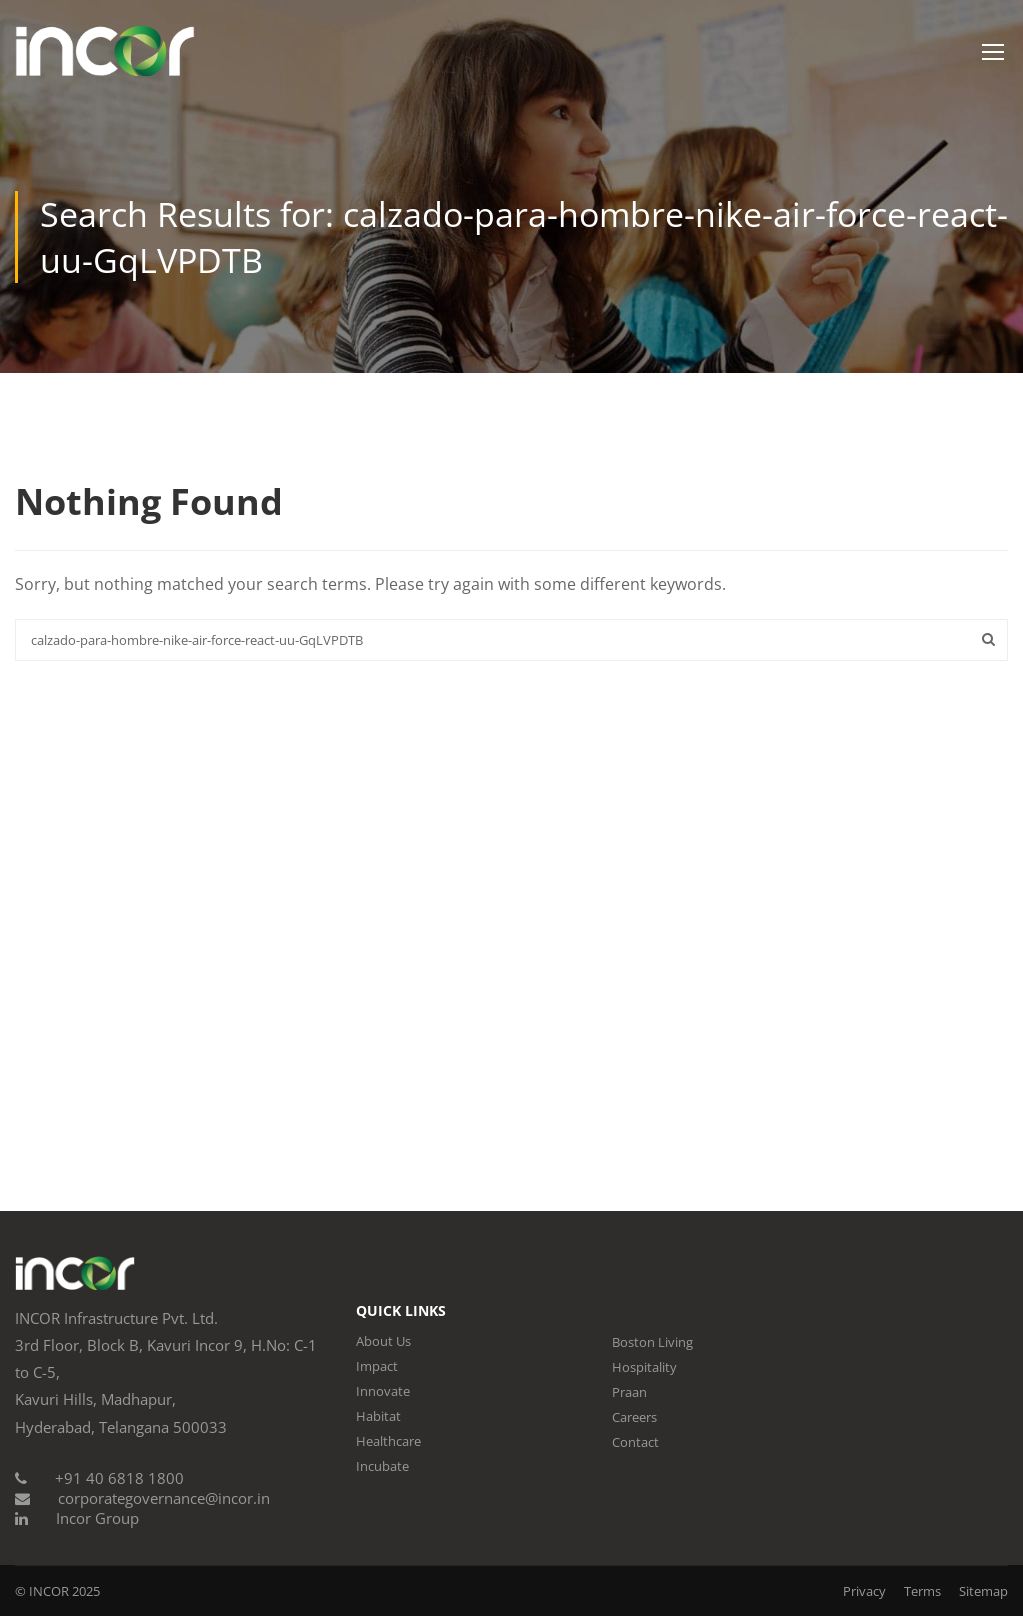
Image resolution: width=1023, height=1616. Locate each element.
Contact (635, 1442)
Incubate (382, 1466)
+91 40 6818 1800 (119, 1478)
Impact (377, 1366)
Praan (629, 1392)
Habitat (378, 1416)
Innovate (383, 1391)
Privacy (864, 1591)
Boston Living (652, 1342)
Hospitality (644, 1367)
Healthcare (388, 1441)
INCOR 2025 (64, 1591)
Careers (634, 1417)
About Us (383, 1341)
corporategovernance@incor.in (164, 1498)
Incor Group (97, 1518)
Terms (922, 1591)
